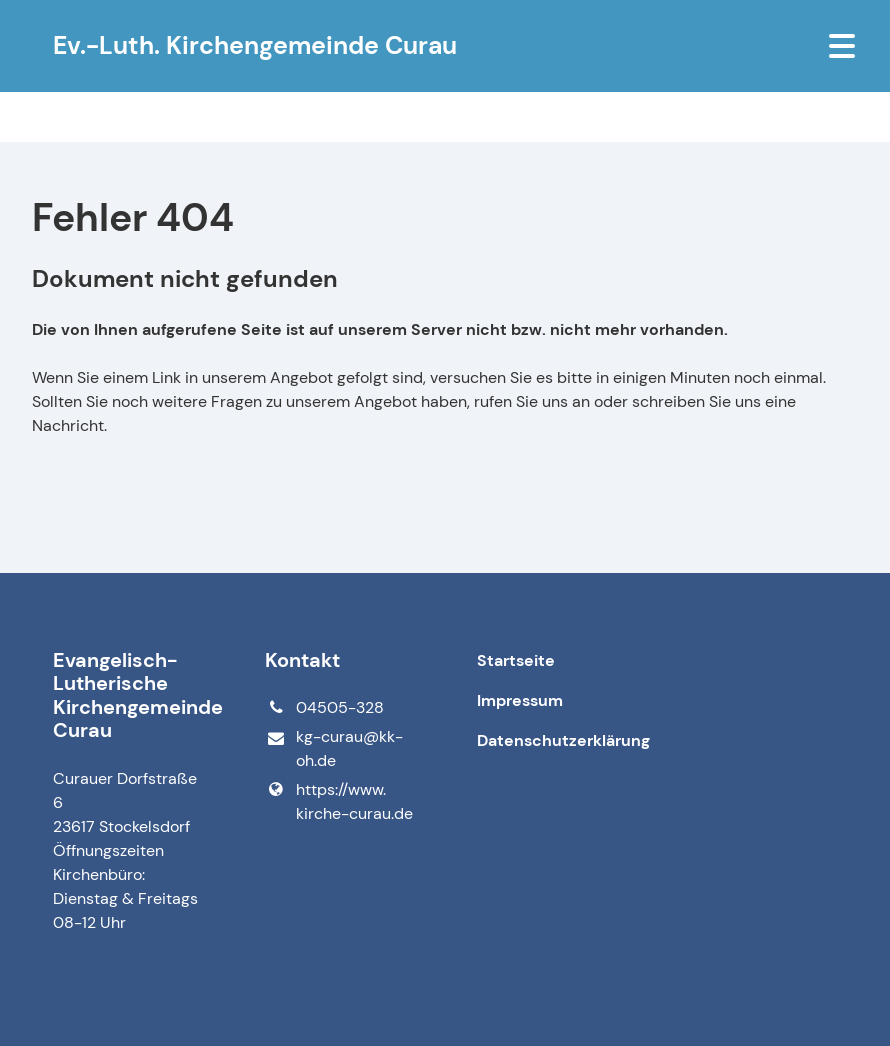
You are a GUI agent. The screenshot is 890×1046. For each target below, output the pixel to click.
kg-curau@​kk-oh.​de (333, 749)
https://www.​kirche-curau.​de (338, 802)
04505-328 (324, 708)
